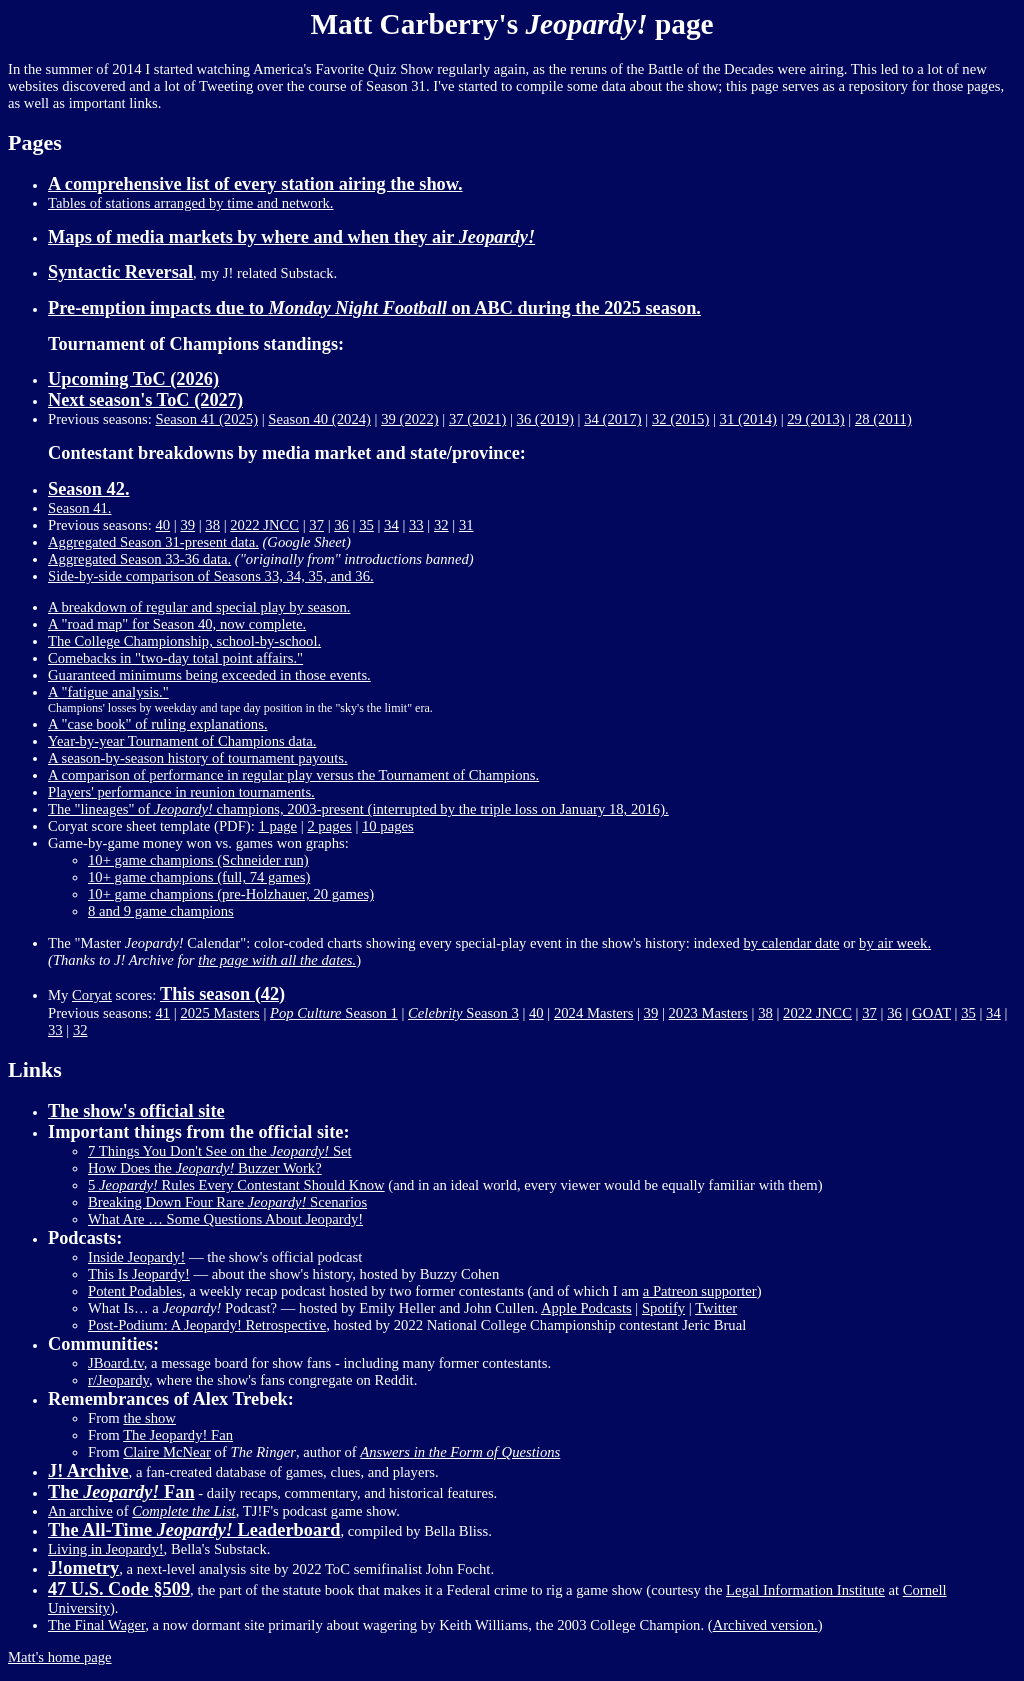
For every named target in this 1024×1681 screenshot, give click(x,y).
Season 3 (463, 1013)
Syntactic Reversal (120, 272)
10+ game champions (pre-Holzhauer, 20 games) (231, 894)
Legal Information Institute (805, 1590)
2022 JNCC (264, 525)
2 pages (329, 826)
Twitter (716, 1308)
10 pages (388, 826)
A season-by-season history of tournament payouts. (198, 758)
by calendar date (792, 943)
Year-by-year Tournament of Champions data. (182, 741)
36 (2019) (545, 419)
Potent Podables (135, 1291)
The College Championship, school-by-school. (184, 641)
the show (149, 1418)
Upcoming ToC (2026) (133, 379)
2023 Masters (708, 1013)
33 (416, 525)
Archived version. (765, 1625)
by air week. (895, 943)
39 (187, 525)
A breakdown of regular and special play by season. (199, 607)
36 (341, 525)
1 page (277, 826)
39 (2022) (409, 419)
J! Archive (88, 1471)
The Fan (121, 1492)
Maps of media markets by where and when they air (291, 237)
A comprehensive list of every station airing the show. (255, 184)
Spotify (663, 1308)
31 (466, 525)
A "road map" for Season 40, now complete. (177, 624)
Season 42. (88, 489)
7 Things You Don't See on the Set (220, 1151)
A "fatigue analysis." (108, 692)
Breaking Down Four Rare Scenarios (227, 1202)
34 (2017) (612, 419)
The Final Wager (96, 1625)
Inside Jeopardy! (136, 1257)
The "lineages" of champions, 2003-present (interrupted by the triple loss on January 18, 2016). (358, 809)
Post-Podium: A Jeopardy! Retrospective (207, 1325)
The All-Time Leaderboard (194, 1530)
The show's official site (136, 1111)
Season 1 (334, 1013)
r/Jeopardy (118, 1380)
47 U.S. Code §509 (119, 1589)
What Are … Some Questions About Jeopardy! (225, 1219)
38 (212, 525)
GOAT (931, 1013)
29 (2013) (815, 419)
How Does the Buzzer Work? (205, 1168)
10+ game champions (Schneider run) (198, 860)
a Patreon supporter (700, 1291)
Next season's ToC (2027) (145, 400)
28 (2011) (883, 419)
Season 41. (80, 508)
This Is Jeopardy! (139, 1274)
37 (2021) (477, 419)
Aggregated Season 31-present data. (153, 542)
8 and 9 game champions (161, 911)
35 (366, 525)
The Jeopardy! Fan (178, 1435)
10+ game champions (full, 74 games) (199, 877)
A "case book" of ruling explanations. (158, 724)
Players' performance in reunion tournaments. (181, 792)
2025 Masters (219, 1013)
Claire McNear (167, 1452)
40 (162, 525)
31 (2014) (748, 419)
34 (391, 525)
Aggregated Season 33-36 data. (139, 559)
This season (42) (222, 994)
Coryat (92, 995)
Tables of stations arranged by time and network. (191, 203)
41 (162, 1013)
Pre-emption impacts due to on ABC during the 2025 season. (374, 308)
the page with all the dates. (277, 960)
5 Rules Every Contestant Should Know (236, 1185)
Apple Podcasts (586, 1308)
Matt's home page (60, 1657)
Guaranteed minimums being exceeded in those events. (209, 675)
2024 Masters (593, 1013)
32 (441, 525)
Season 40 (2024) (319, 419)
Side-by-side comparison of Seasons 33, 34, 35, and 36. (211, 576)
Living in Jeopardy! (106, 1549)
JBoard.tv (116, 1363)
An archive (80, 1511)
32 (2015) (680, 419)
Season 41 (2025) (206, 419)
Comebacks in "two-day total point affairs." (175, 658)
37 (316, 525)
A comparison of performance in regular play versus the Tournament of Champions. (293, 775)
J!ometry (83, 1568)
